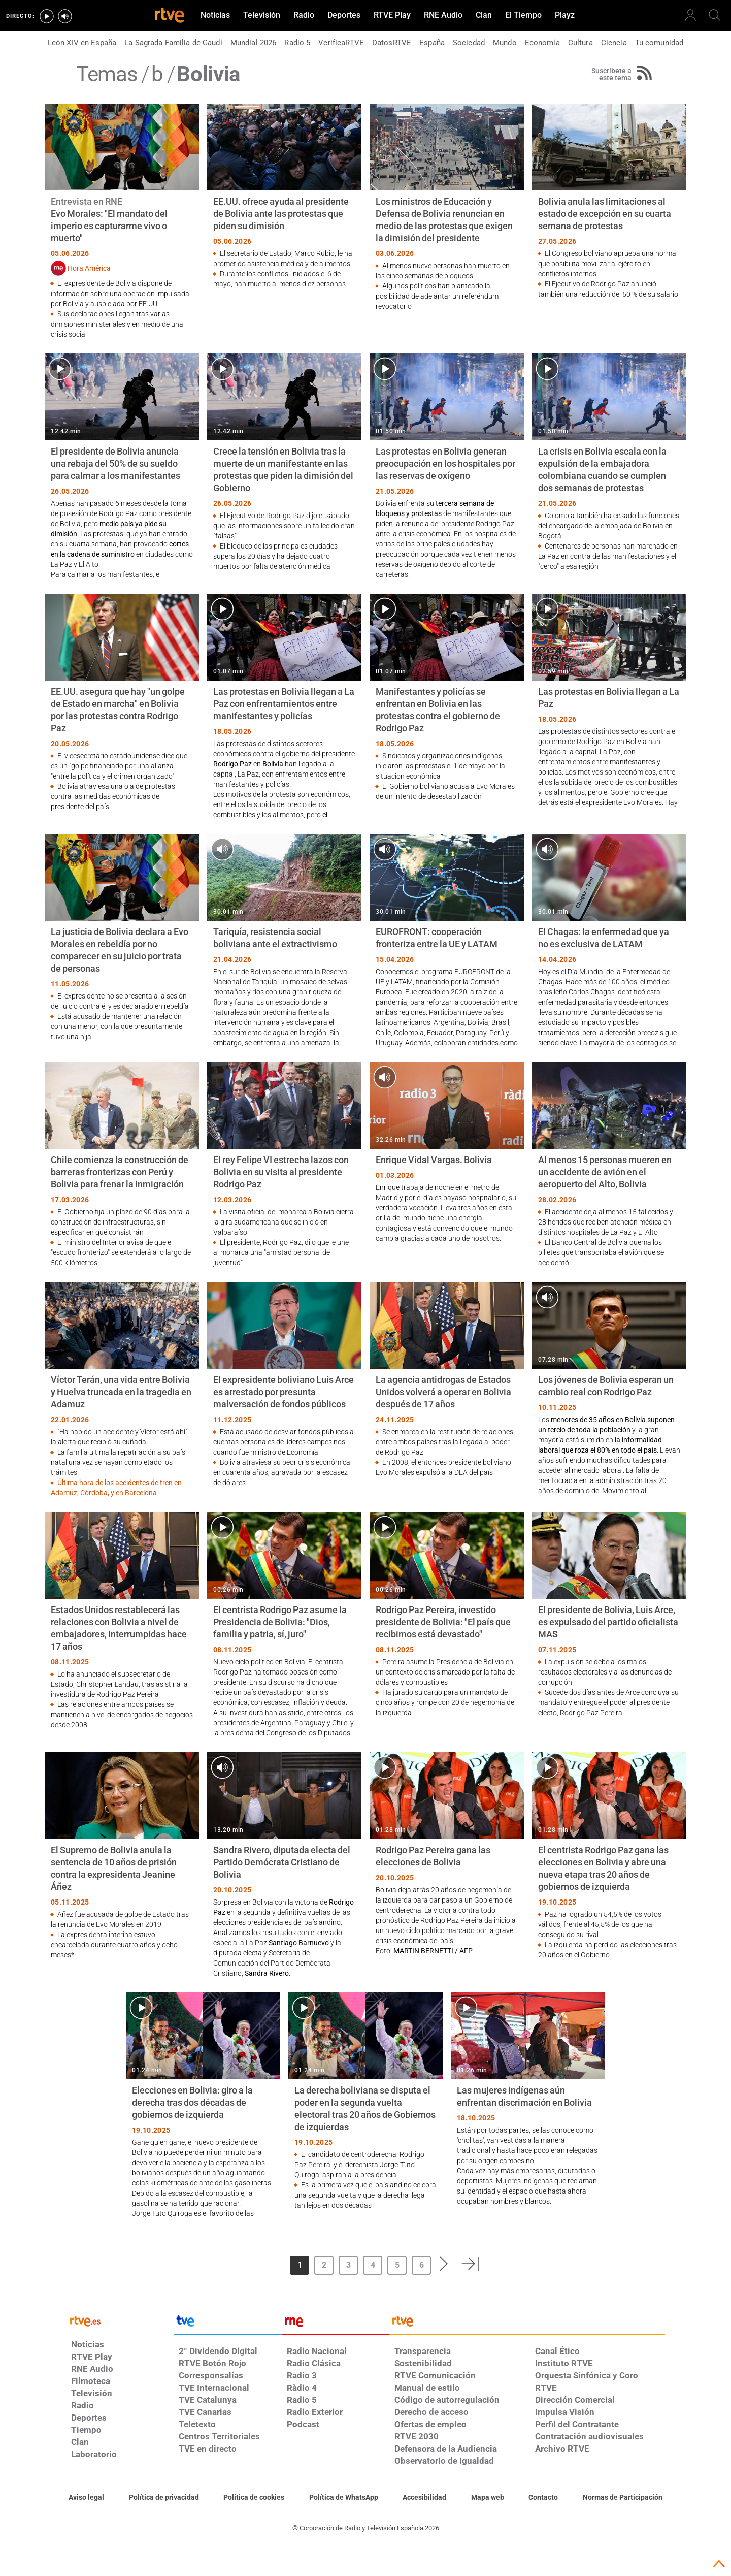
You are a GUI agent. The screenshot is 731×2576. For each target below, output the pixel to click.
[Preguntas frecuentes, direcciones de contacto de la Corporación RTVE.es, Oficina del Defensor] (543, 2498)
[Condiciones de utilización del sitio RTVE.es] (86, 2498)
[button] (444, 2263)
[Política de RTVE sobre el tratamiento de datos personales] (164, 2498)
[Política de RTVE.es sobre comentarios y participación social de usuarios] (622, 2498)
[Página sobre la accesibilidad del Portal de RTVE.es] (424, 2498)
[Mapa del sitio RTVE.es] (487, 2498)
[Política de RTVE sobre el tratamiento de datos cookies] (253, 2498)
